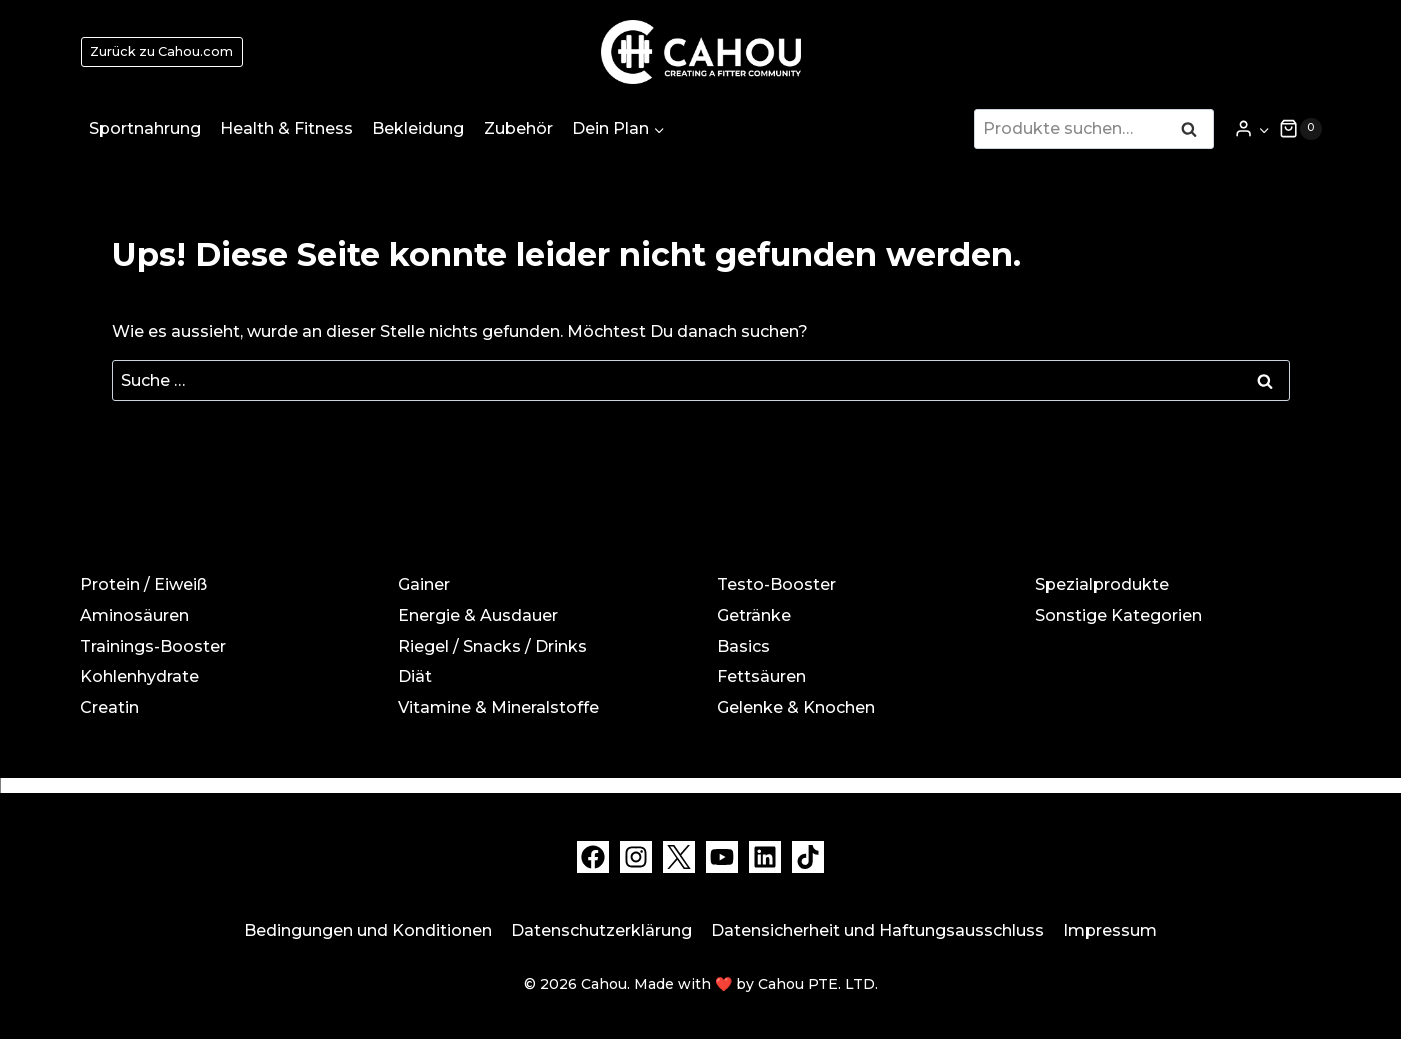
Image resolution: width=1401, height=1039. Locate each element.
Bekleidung (418, 128)
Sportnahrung (145, 128)
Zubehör (518, 128)
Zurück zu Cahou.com (161, 51)
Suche (1195, 131)
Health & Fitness (286, 128)
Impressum (1110, 930)
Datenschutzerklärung (601, 930)
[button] (1263, 128)
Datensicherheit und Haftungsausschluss (877, 930)
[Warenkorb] (1300, 129)
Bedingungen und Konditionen (368, 930)
